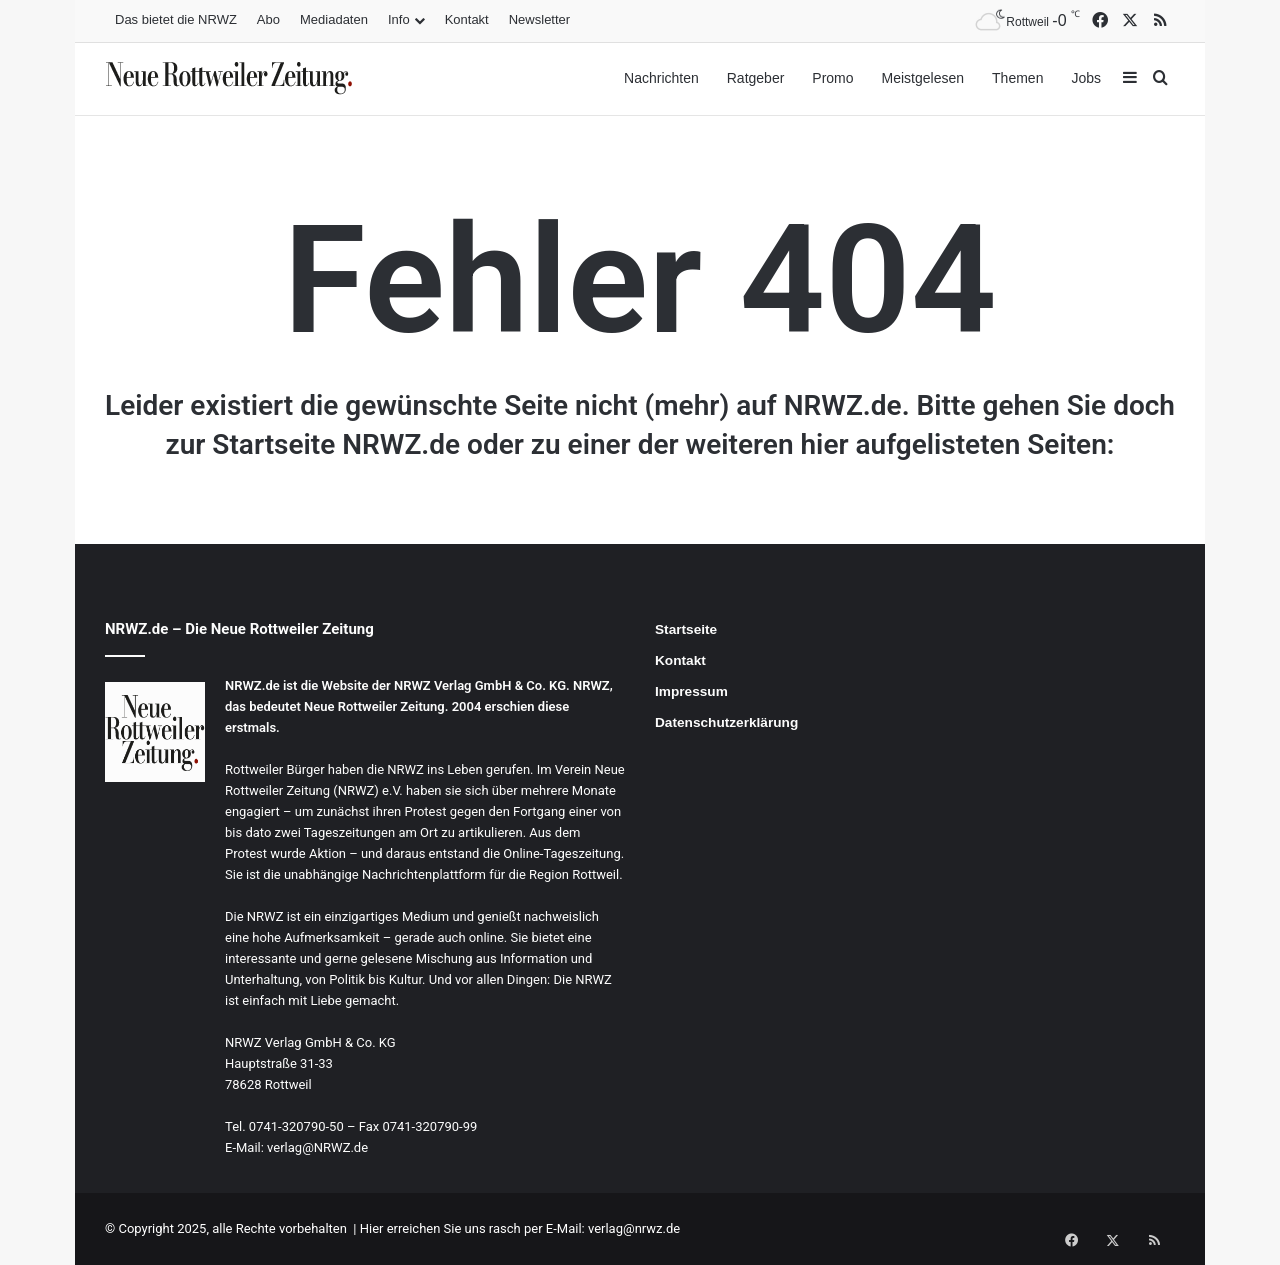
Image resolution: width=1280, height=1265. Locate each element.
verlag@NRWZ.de (317, 1147)
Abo (268, 19)
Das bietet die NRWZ (176, 19)
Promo (832, 78)
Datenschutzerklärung (726, 722)
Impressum (691, 691)
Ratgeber (756, 78)
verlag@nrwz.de (634, 1228)
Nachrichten (661, 78)
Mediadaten (334, 19)
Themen (1017, 78)
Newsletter (539, 19)
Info (399, 19)
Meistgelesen (923, 78)
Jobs (1086, 78)
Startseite (686, 629)
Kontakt (467, 19)
